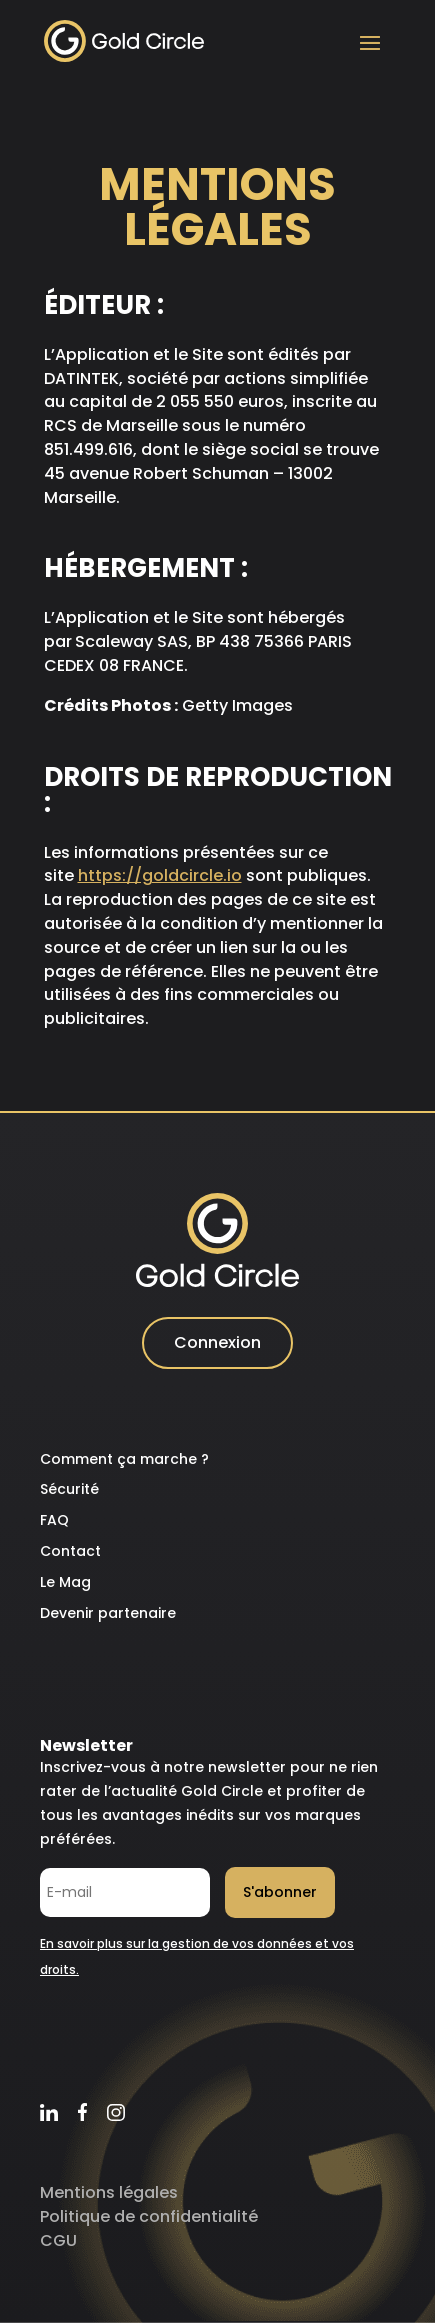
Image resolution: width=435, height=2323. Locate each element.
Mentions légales (109, 2192)
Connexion (217, 1342)
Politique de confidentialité (149, 2216)
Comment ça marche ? (124, 1459)
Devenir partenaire (108, 1613)
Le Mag (65, 1582)
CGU (58, 2240)
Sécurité (69, 1489)
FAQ (54, 1520)
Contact (70, 1551)
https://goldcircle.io (160, 875)
